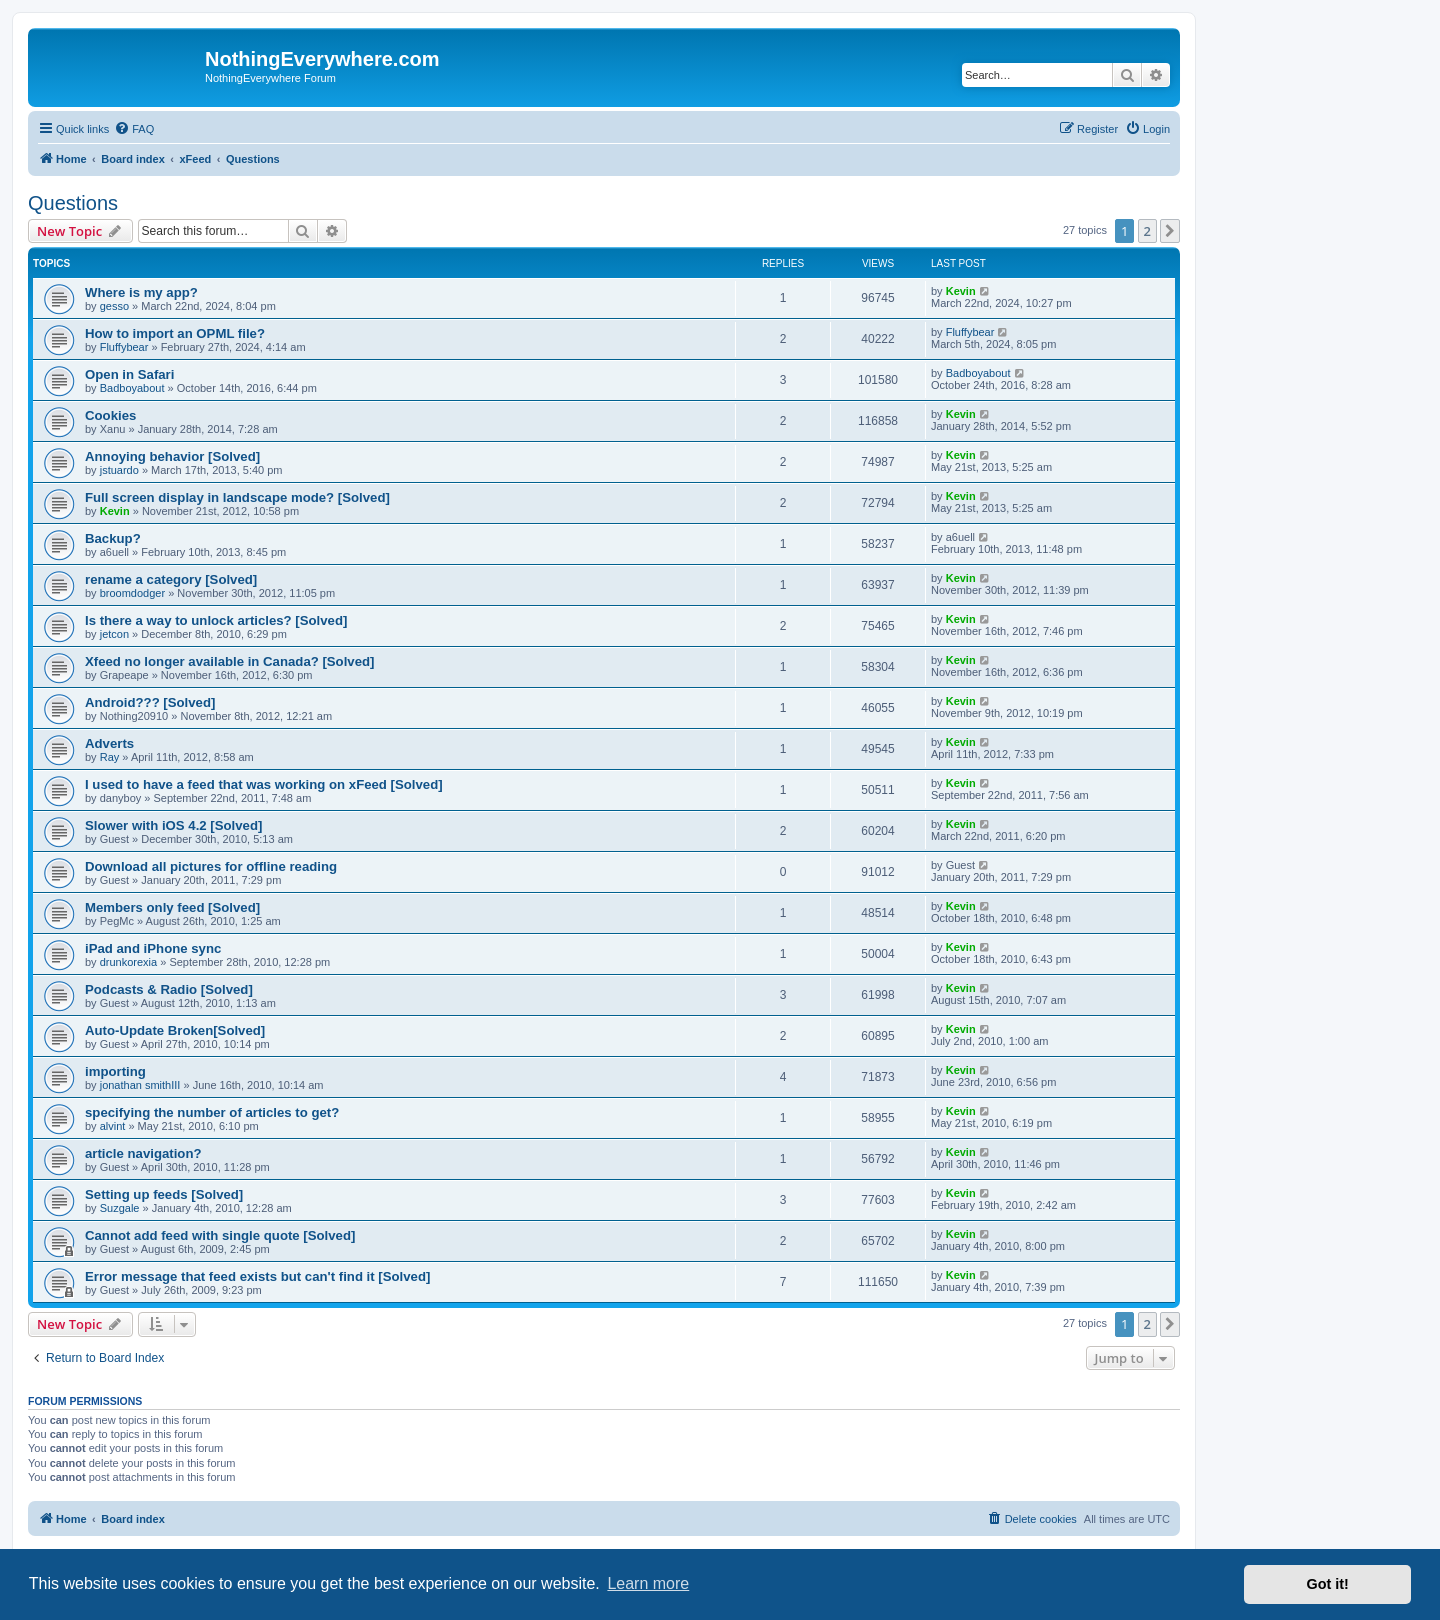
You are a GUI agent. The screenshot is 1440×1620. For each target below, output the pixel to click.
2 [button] (1147, 231)
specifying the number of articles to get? (212, 1112)
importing (115, 1071)
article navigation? (143, 1153)
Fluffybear (124, 347)
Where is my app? (141, 292)
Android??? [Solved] (150, 702)
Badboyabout (132, 388)
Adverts (109, 743)
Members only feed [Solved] (172, 907)
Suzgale (120, 1208)
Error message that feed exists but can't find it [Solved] (257, 1276)
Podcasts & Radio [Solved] (169, 989)
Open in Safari (129, 374)
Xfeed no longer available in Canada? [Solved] (229, 661)
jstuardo (119, 470)
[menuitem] (134, 129)
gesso (114, 306)
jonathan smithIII (140, 1085)
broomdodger (132, 593)
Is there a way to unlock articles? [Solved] (216, 620)
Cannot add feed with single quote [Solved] (220, 1235)
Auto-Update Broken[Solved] (175, 1030)
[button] (1170, 231)
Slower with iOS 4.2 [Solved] (173, 825)
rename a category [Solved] (171, 579)
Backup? (113, 538)
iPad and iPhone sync (153, 948)
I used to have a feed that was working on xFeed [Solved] (264, 784)
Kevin (961, 291)
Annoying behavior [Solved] (172, 456)
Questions (73, 203)
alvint (113, 1126)
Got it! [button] (1328, 1584)
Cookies (110, 415)
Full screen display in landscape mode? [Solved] (237, 497)
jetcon (114, 634)
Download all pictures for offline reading (211, 866)
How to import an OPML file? (175, 333)
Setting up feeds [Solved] (164, 1194)
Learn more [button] (648, 1583)
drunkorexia (128, 962)
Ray (110, 757)
